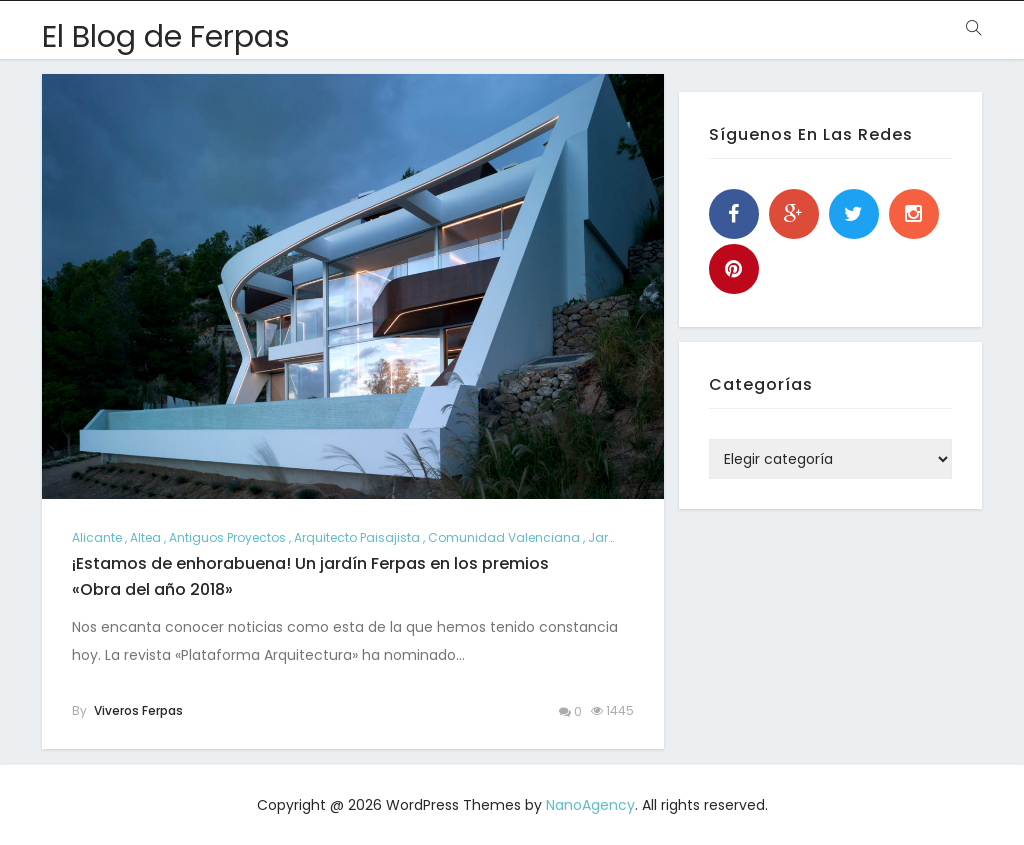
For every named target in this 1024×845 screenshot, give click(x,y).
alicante (97, 537)
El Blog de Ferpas (166, 37)
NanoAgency (590, 805)
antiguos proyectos (227, 537)
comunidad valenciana (504, 537)
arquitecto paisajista (357, 537)
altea (145, 537)
